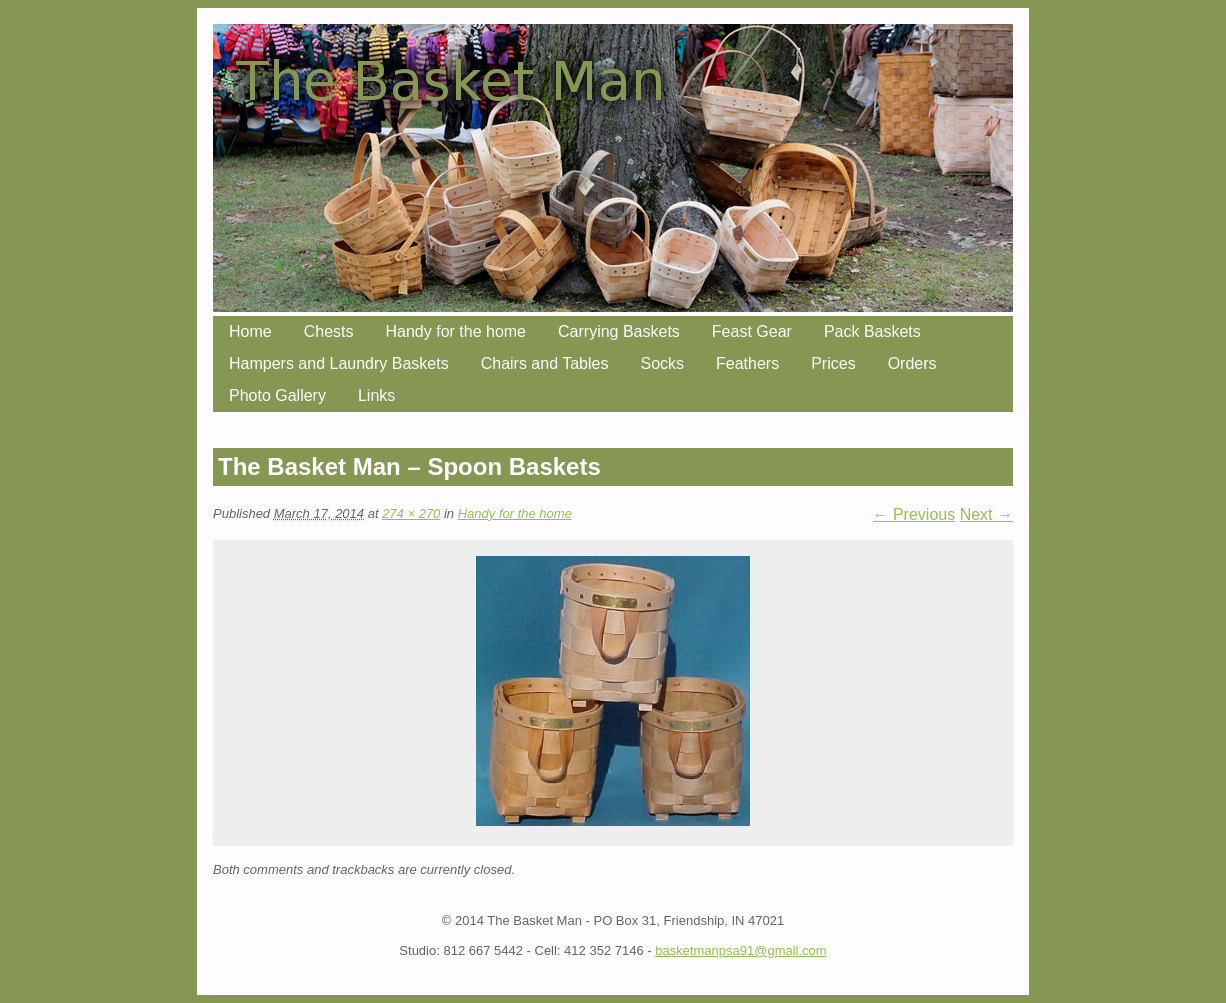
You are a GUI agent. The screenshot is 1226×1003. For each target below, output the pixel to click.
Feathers (747, 363)
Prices (833, 363)
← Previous (914, 514)
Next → (986, 514)
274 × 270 (411, 513)
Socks (662, 363)
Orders (912, 363)
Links (376, 395)
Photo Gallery (277, 395)
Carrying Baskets (619, 331)
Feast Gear (752, 331)
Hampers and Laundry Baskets (339, 363)
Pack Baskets (872, 331)
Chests (329, 331)
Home (250, 331)
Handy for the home (455, 331)
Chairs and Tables (545, 363)
